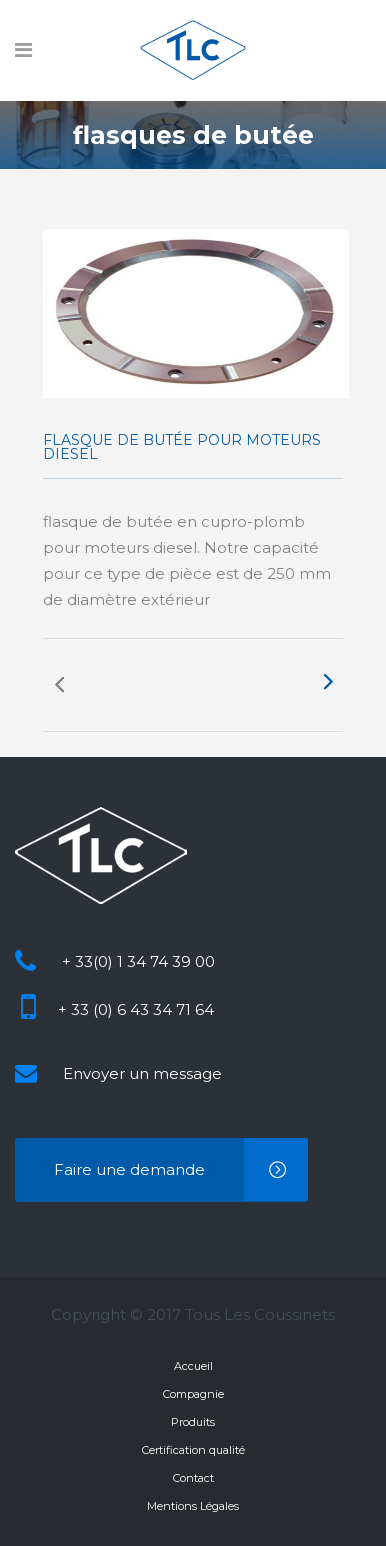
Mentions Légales (193, 1506)
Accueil (193, 1366)
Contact (193, 1478)
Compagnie (193, 1394)
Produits (193, 1422)
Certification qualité (193, 1450)
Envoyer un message (142, 1073)
